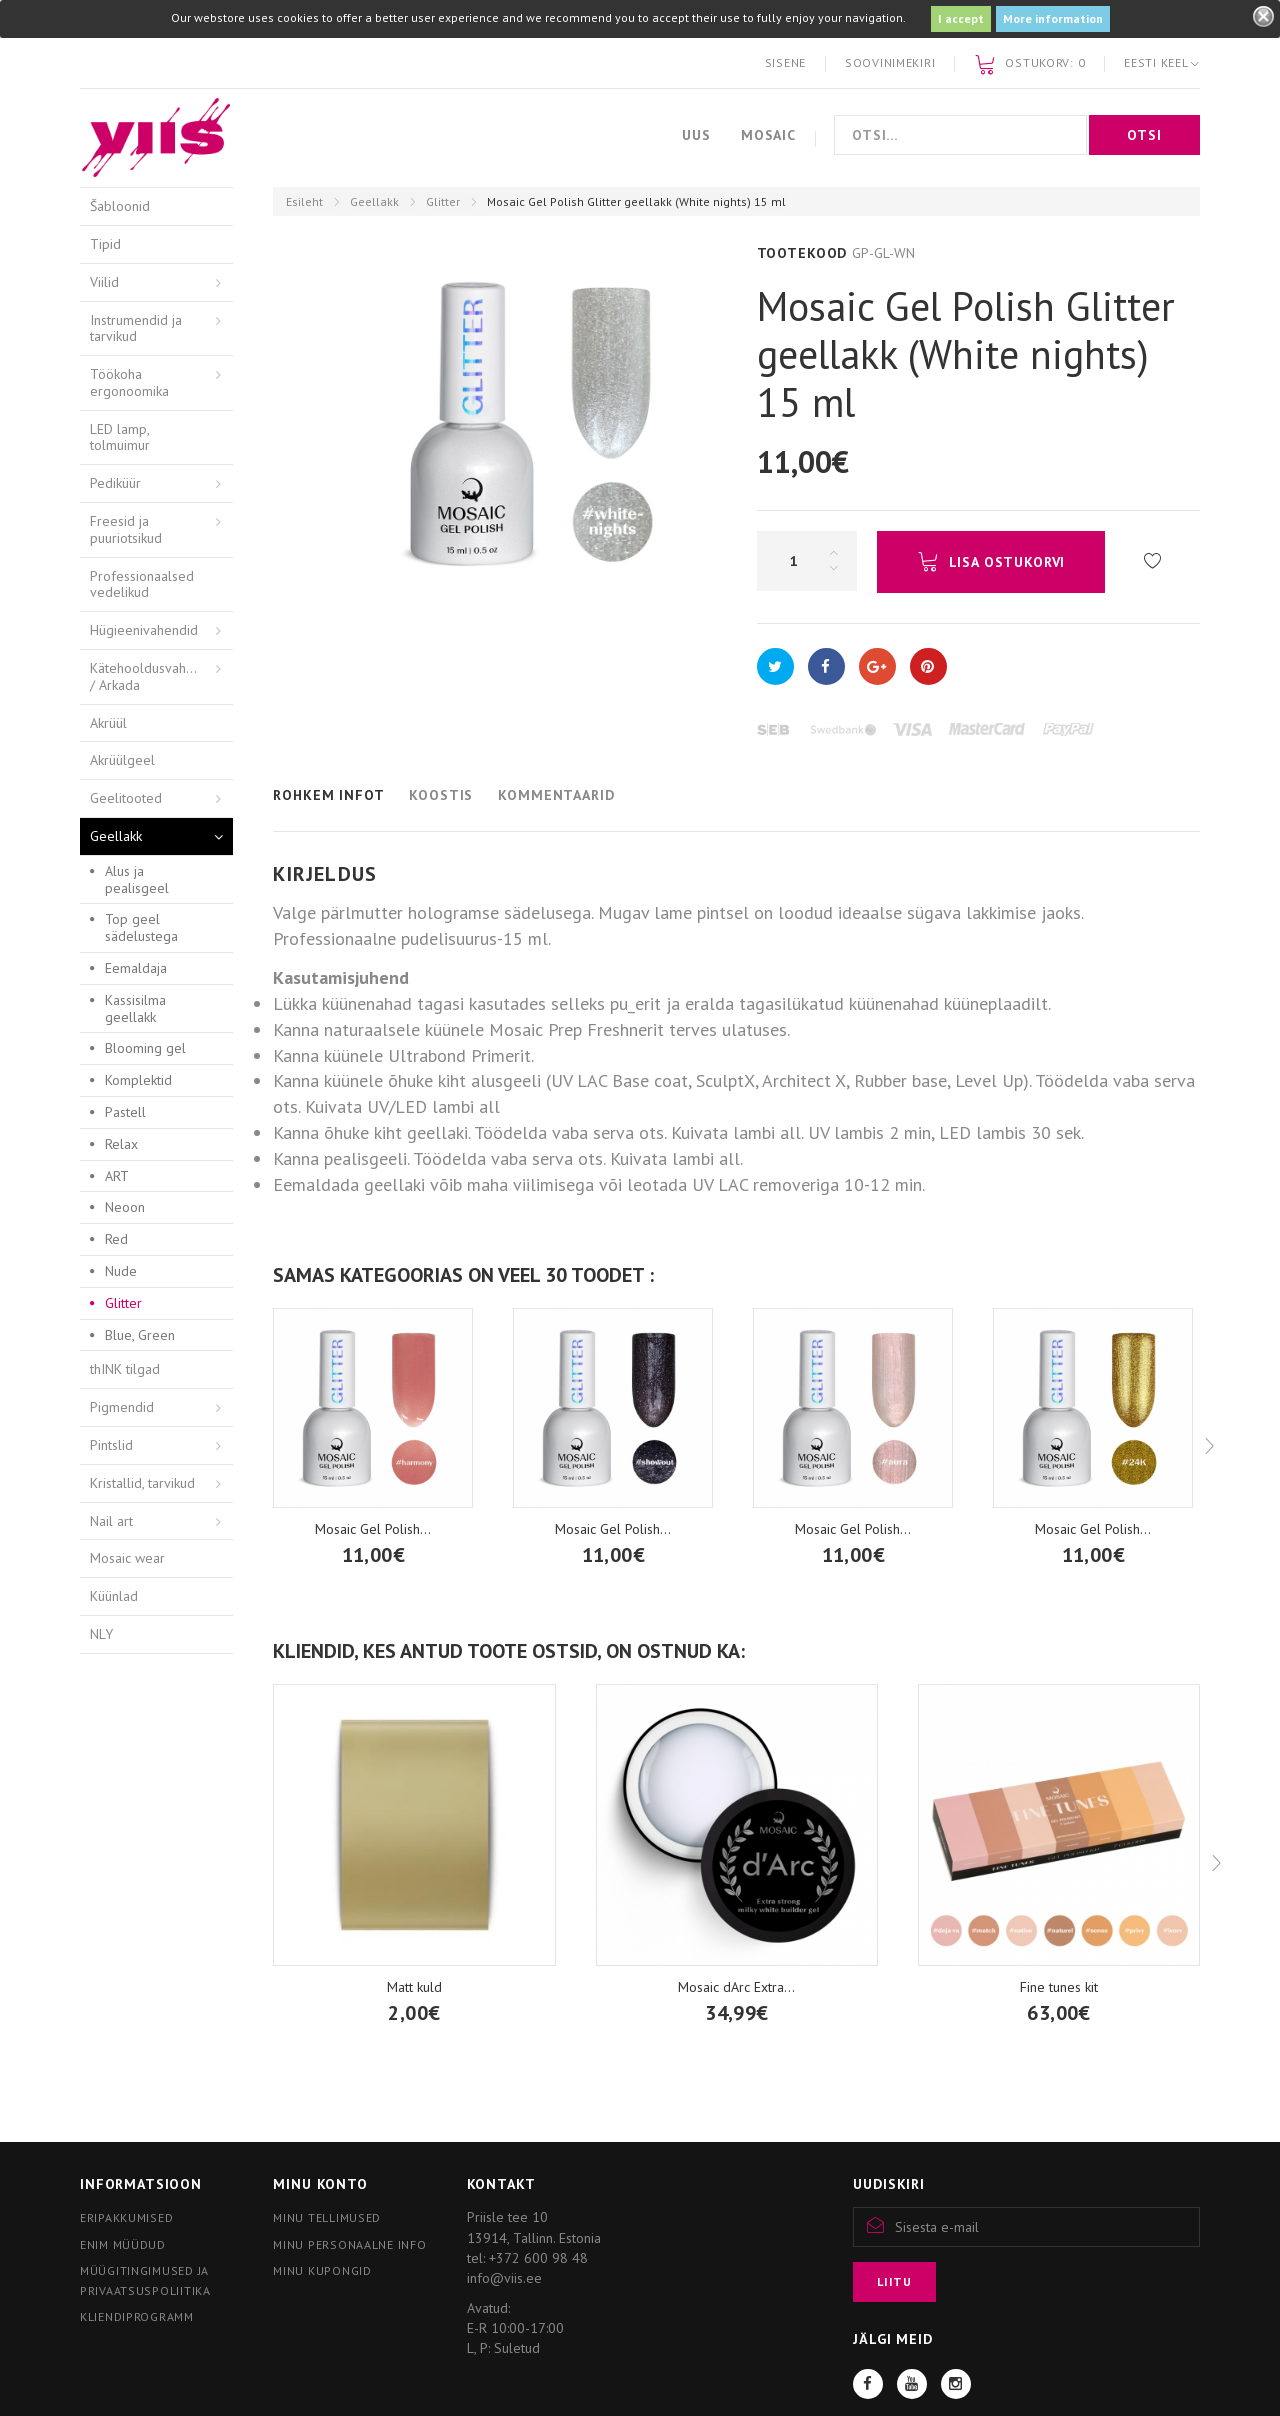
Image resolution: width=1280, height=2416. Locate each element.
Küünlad (114, 1596)
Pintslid (111, 1445)
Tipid (105, 244)
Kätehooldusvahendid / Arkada (155, 676)
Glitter (443, 201)
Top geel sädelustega (141, 927)
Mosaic (768, 135)
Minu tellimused (327, 2217)
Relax (121, 1144)
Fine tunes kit (1059, 1987)
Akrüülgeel (122, 760)
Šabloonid (120, 206)
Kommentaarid (556, 795)
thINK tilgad (125, 1369)
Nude (121, 1271)
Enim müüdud (123, 2244)
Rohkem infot (328, 795)
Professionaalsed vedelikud (142, 584)
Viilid (104, 282)
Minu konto (320, 2184)
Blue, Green (140, 1335)
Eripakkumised (126, 2217)
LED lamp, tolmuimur (120, 437)
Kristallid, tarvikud (142, 1483)
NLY (101, 1634)
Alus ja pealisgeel (137, 879)
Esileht (304, 201)
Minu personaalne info (349, 2244)
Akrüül (108, 723)
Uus (696, 135)
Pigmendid (122, 1407)
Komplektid (138, 1080)
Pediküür (115, 483)
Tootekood (802, 253)
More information (1053, 18)
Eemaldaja (136, 968)
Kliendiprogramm (137, 2316)
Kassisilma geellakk (135, 1008)
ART (117, 1176)
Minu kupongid (322, 2270)
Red (116, 1239)
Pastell (125, 1112)
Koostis (441, 795)
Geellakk (374, 201)
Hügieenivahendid (144, 630)
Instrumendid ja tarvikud (136, 328)
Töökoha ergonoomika (129, 382)
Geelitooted (126, 798)
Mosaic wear (127, 1558)
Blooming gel (145, 1048)
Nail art (111, 1521)
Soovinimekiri (890, 62)
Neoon (125, 1207)
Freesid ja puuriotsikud (126, 529)
